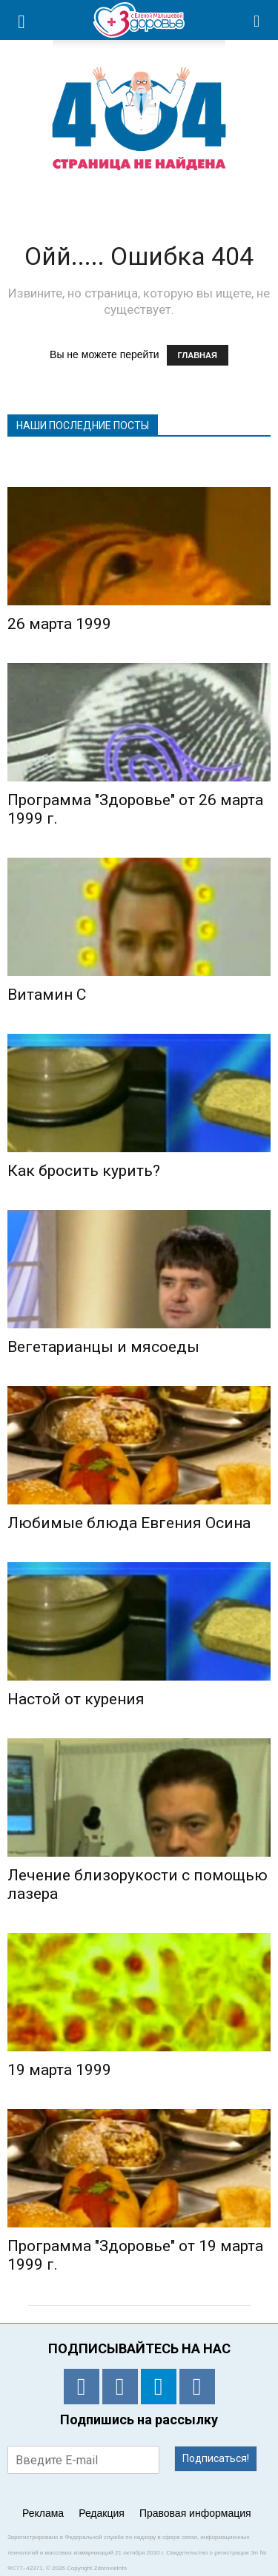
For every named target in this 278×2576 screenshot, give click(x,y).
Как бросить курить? (83, 1171)
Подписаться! (215, 2458)
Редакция (102, 2513)
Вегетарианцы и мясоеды (103, 1347)
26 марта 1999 (59, 624)
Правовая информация (195, 2513)
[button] (257, 20)
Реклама (43, 2513)
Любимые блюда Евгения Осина (129, 1523)
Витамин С (46, 994)
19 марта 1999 (59, 2070)
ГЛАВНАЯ (197, 355)
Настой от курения (76, 1699)
